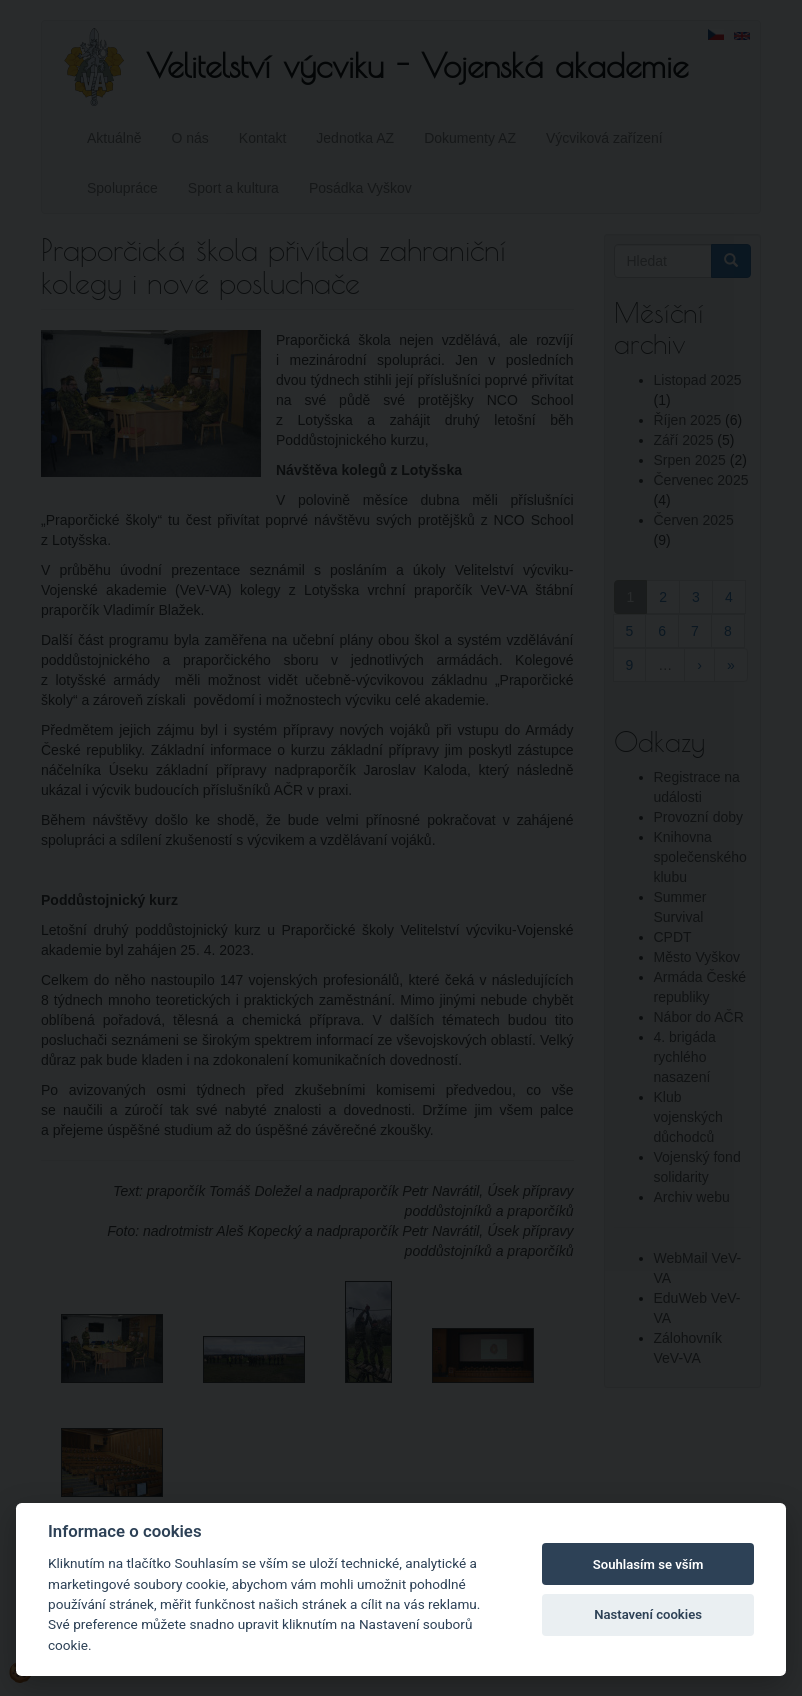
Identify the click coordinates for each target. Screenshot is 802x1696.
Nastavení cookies (648, 1614)
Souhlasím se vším (648, 1564)
